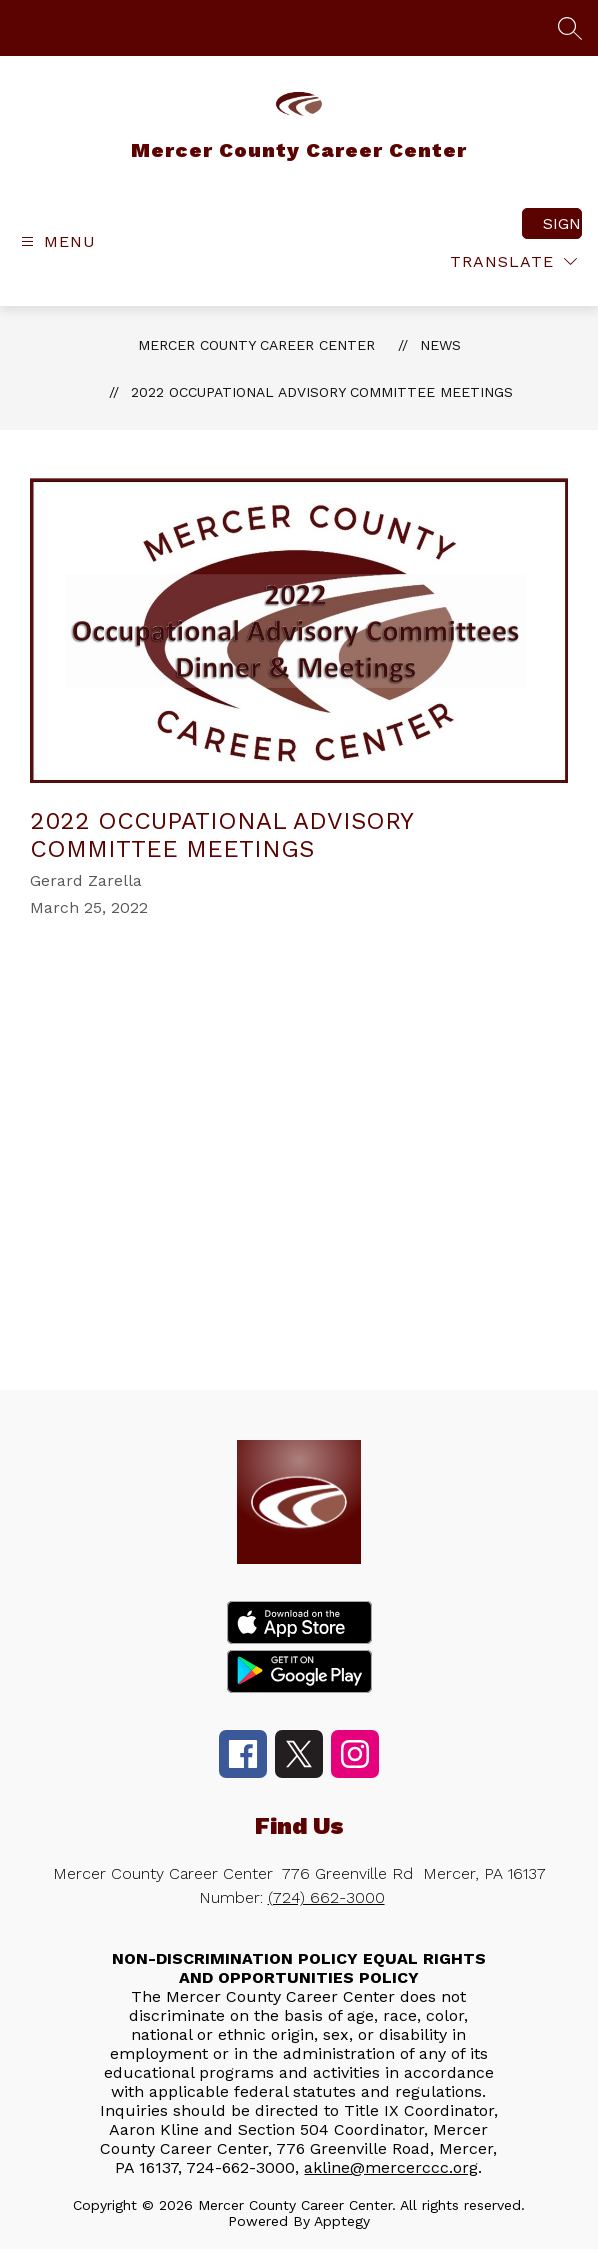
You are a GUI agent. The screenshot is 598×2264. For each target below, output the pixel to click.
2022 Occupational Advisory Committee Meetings (322, 392)
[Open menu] (56, 241)
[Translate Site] (513, 261)
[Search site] (570, 28)
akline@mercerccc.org (391, 2167)
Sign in (562, 223)
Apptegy (342, 2221)
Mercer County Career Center (256, 345)
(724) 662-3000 (326, 1897)
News (440, 345)
